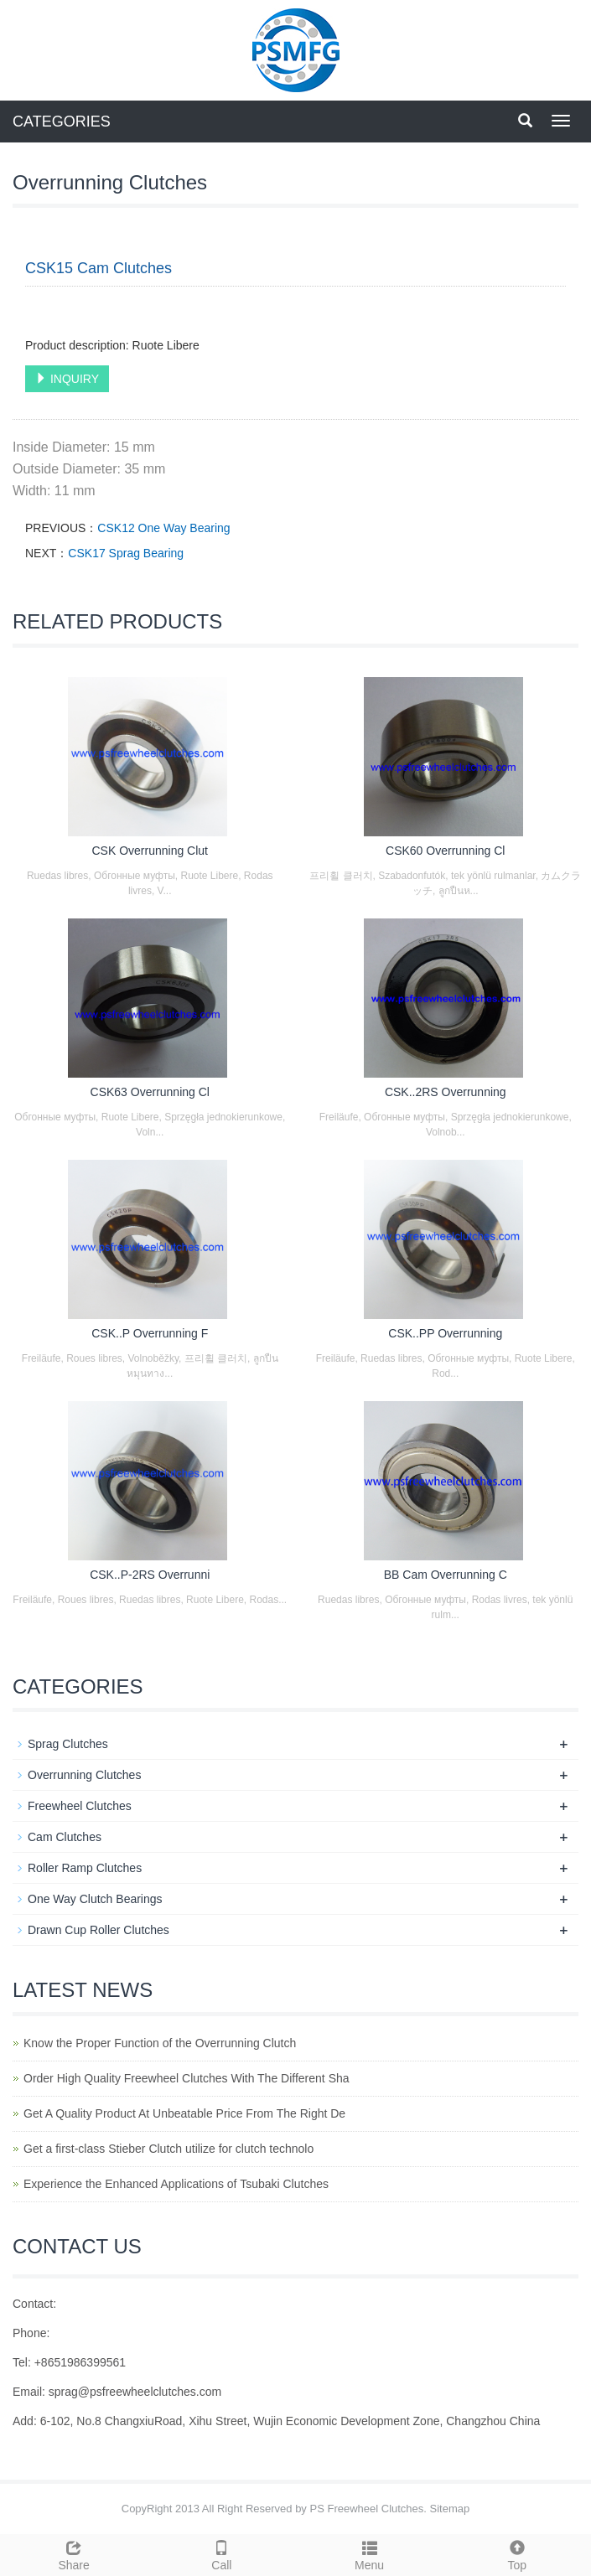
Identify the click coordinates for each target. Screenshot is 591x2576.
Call (221, 2553)
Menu (369, 2553)
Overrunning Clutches (84, 1775)
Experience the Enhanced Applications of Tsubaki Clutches (176, 2184)
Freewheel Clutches (80, 1806)
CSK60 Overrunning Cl (445, 850)
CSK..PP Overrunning (445, 1333)
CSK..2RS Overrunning (445, 1092)
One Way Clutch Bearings (95, 1899)
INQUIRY (67, 378)
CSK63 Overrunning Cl (150, 1092)
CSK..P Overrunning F (149, 1333)
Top (517, 2553)
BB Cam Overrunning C (445, 1574)
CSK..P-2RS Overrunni (150, 1574)
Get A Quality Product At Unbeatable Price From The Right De (184, 2113)
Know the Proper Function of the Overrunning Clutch (159, 2043)
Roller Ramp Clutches (85, 1868)
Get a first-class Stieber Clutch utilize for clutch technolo (168, 2148)
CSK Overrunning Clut (149, 850)
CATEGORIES (62, 121)
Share (74, 2553)
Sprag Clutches (68, 1744)
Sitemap (450, 2508)
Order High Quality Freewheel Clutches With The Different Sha (186, 2078)
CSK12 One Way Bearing (163, 528)
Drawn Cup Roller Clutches (98, 1930)
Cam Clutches (64, 1837)
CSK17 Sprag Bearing (126, 553)
